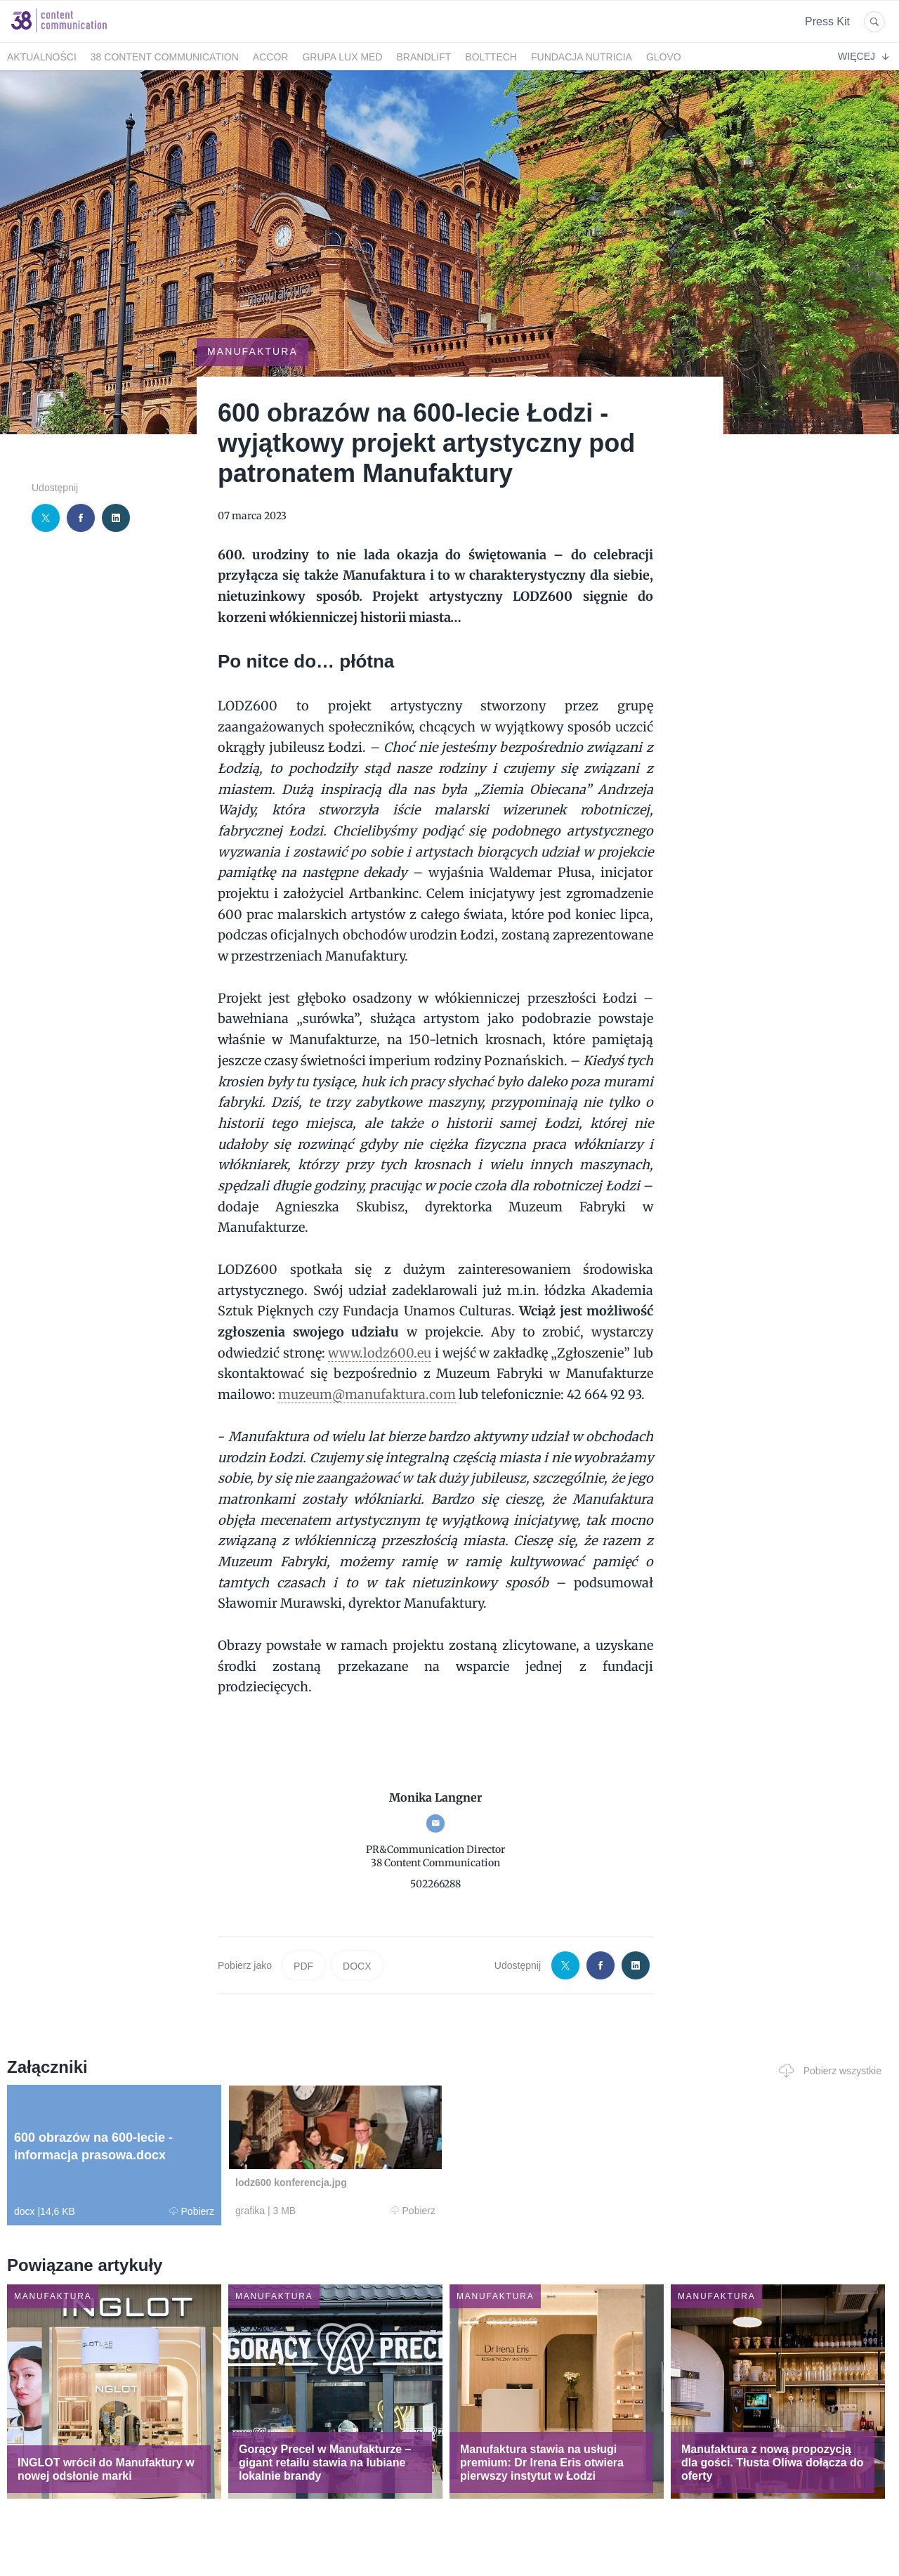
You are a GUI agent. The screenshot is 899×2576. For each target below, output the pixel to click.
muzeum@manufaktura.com (367, 1394)
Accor (271, 57)
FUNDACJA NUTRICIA (581, 57)
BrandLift (424, 57)
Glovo (663, 57)
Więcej (863, 56)
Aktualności (42, 57)
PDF (303, 1966)
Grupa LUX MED (342, 57)
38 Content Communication (165, 57)
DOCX (357, 1966)
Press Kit (827, 21)
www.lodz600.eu (379, 1353)
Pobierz (191, 2211)
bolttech (491, 57)
